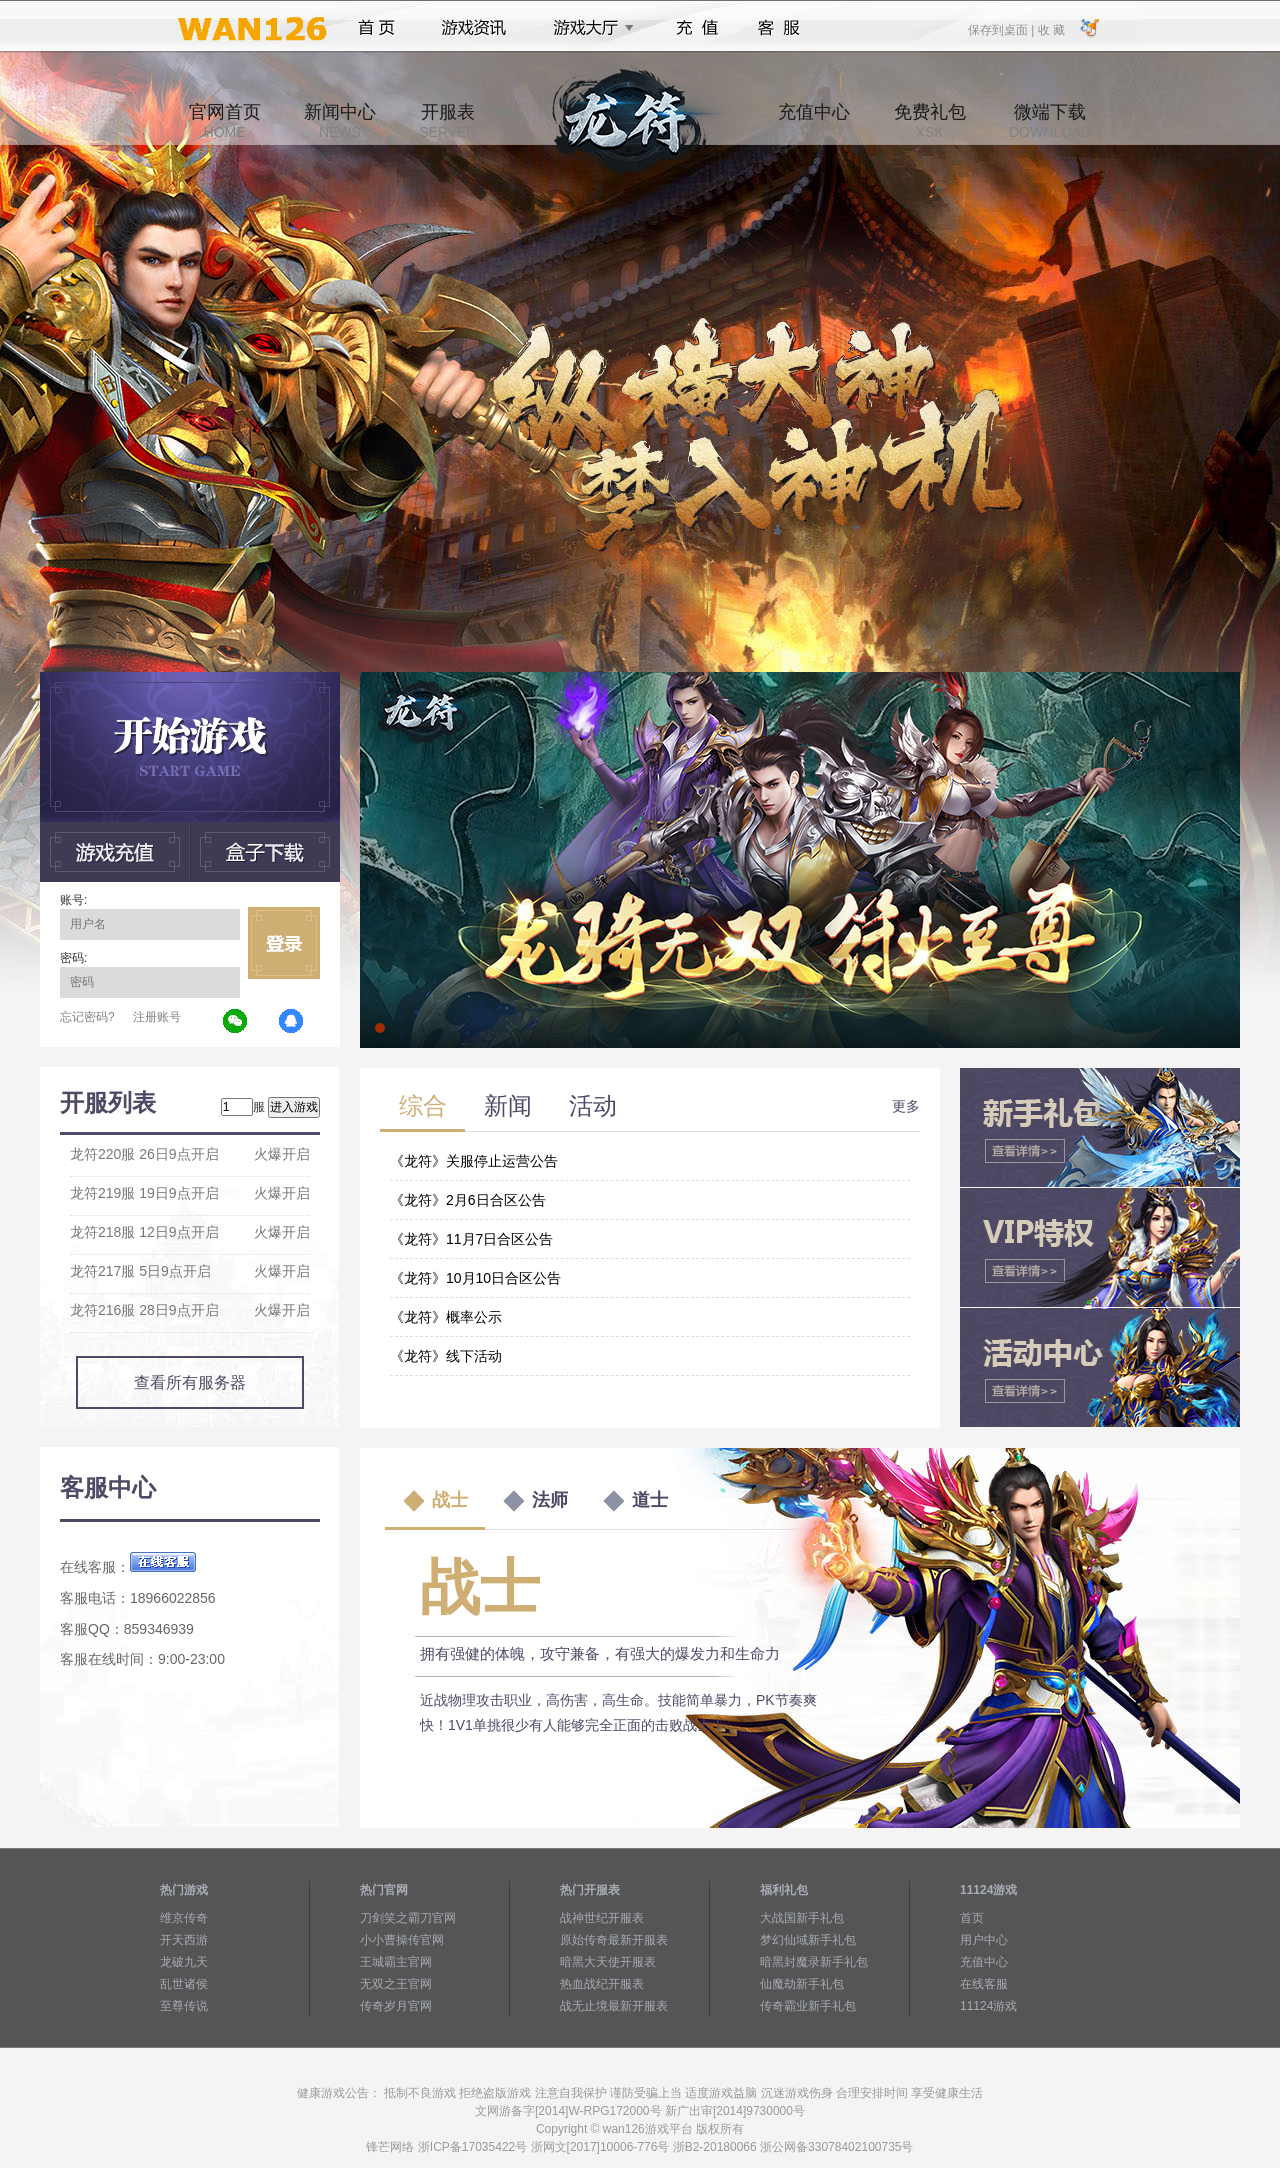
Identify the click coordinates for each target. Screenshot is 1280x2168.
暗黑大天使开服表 (608, 1962)
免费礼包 (930, 121)
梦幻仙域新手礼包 (808, 1940)
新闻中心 (340, 121)
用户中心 (984, 1940)
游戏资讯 (474, 28)
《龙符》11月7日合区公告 (471, 1239)
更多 (906, 1106)
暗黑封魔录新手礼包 (814, 1962)
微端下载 (1050, 121)
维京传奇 (184, 1918)
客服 (779, 28)
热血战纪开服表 (602, 1984)
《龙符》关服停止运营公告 (474, 1161)
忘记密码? (87, 1017)
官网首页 (225, 121)
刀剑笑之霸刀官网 (408, 1918)
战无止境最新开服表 (614, 2006)
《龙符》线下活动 (446, 1356)
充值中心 (814, 121)
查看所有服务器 (190, 1382)
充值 (696, 28)
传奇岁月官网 (396, 2006)
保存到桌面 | (1002, 29)
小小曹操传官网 (402, 1940)
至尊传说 (184, 2006)
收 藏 (1050, 29)
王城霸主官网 (396, 1962)
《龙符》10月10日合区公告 (475, 1278)
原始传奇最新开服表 (614, 1940)
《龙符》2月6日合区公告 (468, 1200)
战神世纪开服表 (602, 1918)
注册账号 (157, 1017)
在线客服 (984, 1984)
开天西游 (184, 1940)
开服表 (447, 121)
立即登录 (284, 943)
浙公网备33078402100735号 (836, 2147)
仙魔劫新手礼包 (802, 1984)
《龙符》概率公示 (446, 1317)
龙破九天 (184, 1962)
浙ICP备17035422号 (472, 2147)
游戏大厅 (588, 28)
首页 (376, 28)
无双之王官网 (396, 1984)
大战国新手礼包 (802, 1918)
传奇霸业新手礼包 (808, 2006)
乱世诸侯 (184, 1984)
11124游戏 (988, 2006)
